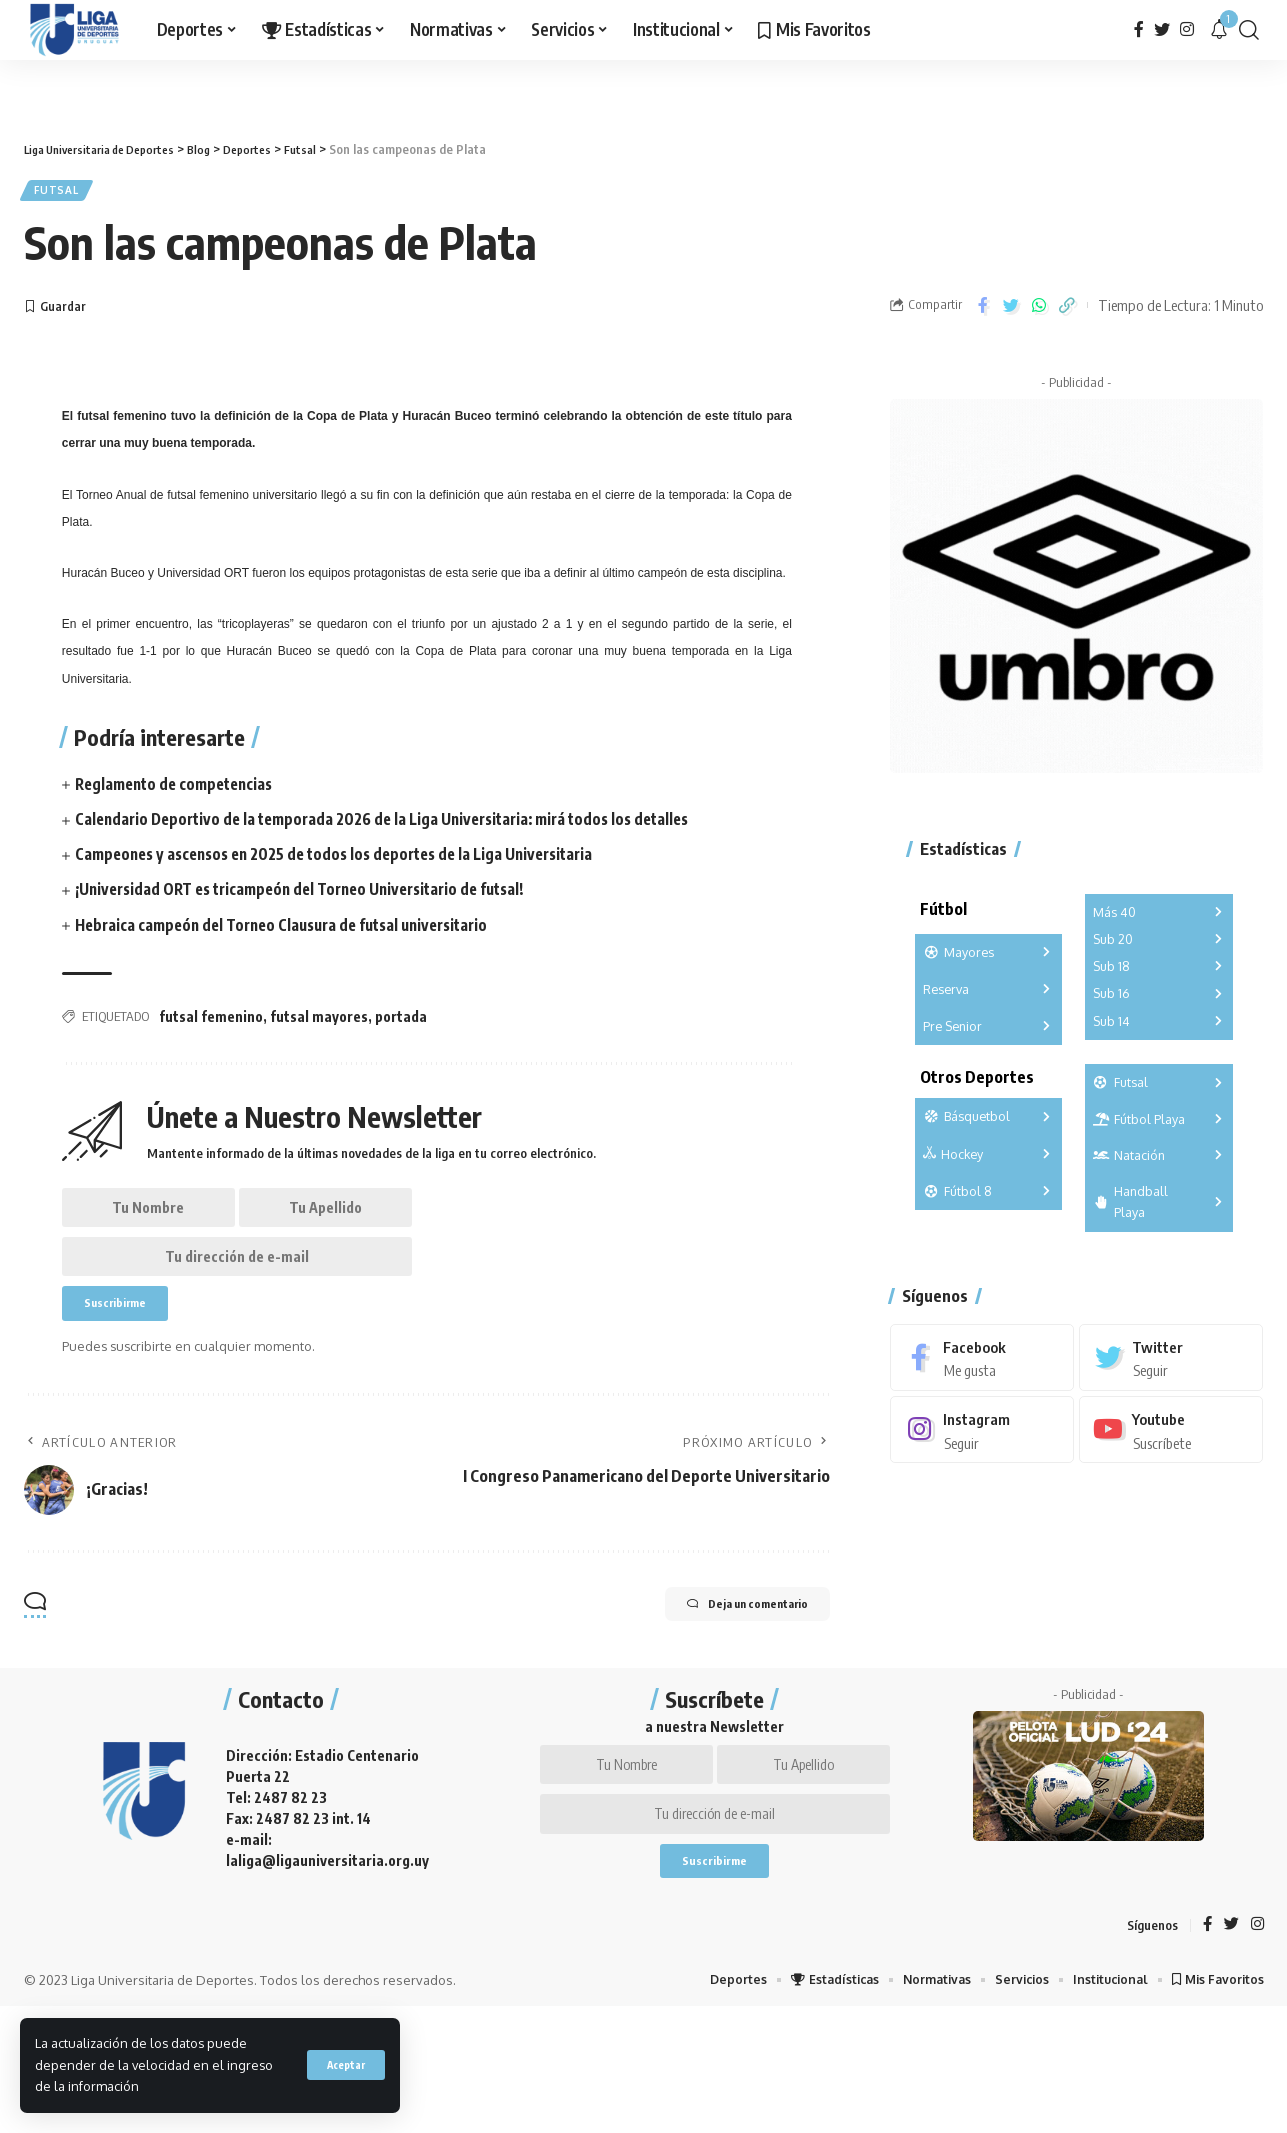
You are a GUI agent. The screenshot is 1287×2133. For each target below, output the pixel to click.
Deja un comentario (724, 1637)
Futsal (63, 193)
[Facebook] (1139, 29)
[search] (1249, 30)
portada (401, 1022)
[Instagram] (1187, 29)
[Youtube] (1171, 1423)
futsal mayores (319, 1022)
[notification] (1219, 30)
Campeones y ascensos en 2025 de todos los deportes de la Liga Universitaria (349, 861)
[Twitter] (1162, 29)
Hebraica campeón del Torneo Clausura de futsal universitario (294, 931)
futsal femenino (211, 1022)
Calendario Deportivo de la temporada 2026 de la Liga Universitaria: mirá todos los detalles (398, 826)
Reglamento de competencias (180, 791)
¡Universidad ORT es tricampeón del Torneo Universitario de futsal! (315, 896)
